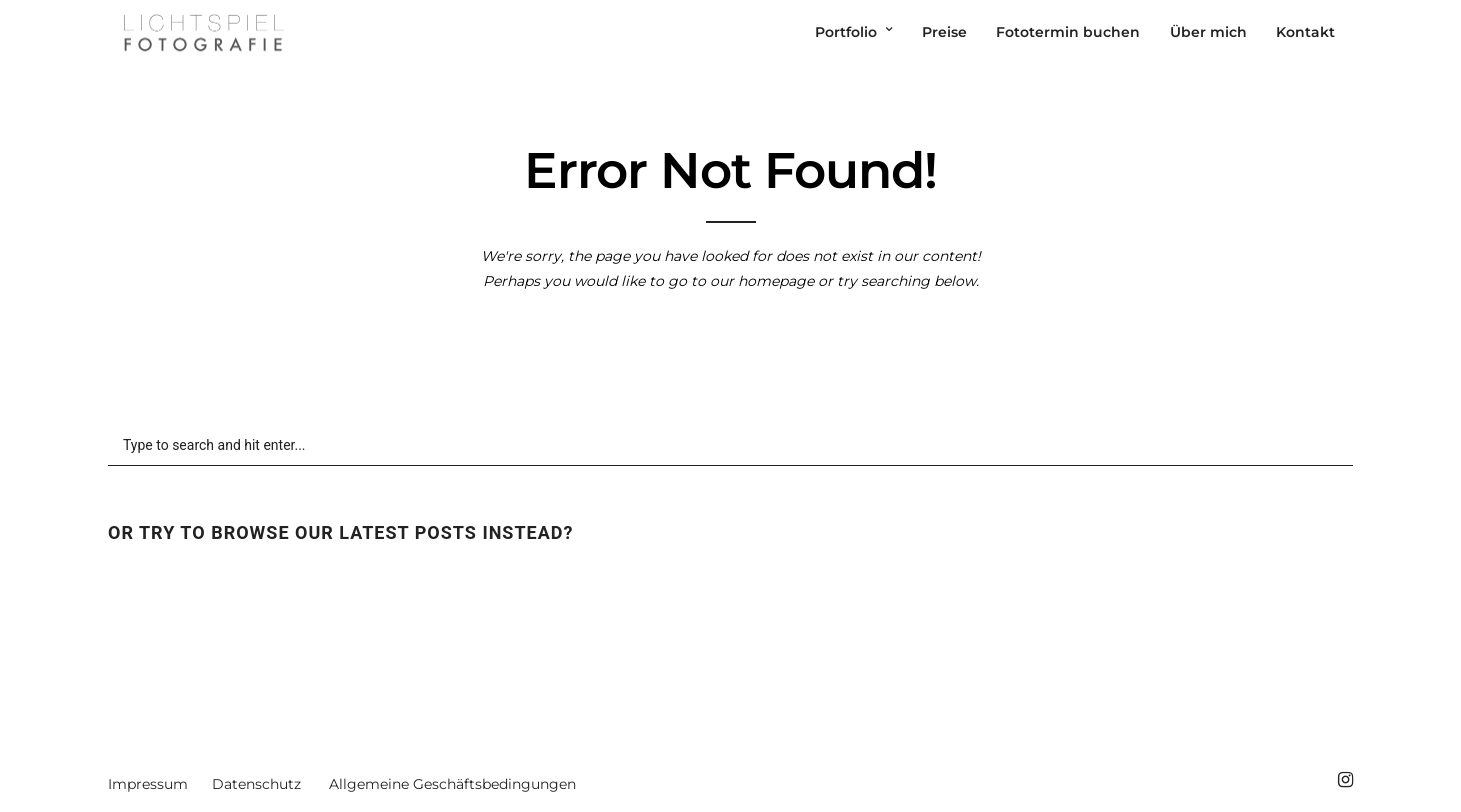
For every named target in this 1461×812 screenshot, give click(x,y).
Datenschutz (256, 784)
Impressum (148, 784)
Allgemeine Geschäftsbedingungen (452, 784)
